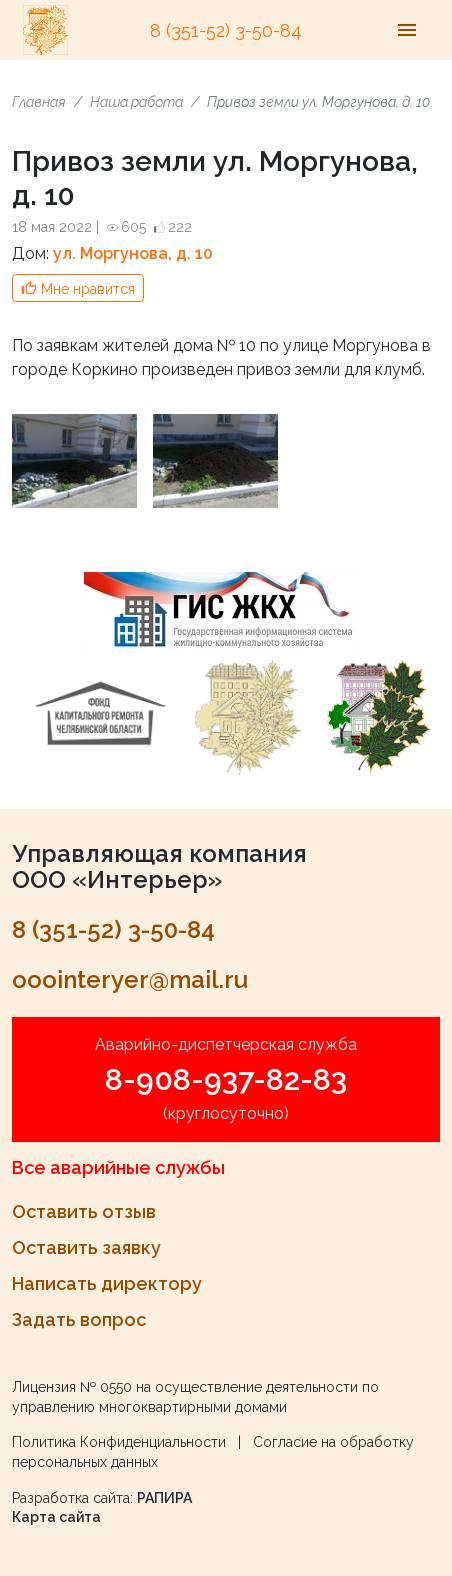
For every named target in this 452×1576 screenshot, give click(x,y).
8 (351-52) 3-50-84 (226, 30)
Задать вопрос (79, 1319)
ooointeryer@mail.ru (130, 979)
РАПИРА (164, 1498)
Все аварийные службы (118, 1167)
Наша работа (136, 102)
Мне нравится (88, 289)
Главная (39, 102)
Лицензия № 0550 (72, 1387)
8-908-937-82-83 (226, 1079)
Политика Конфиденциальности (119, 1442)
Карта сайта (56, 1517)
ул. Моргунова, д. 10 (133, 253)
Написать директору (107, 1283)
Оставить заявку (86, 1247)
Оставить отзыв (84, 1211)
